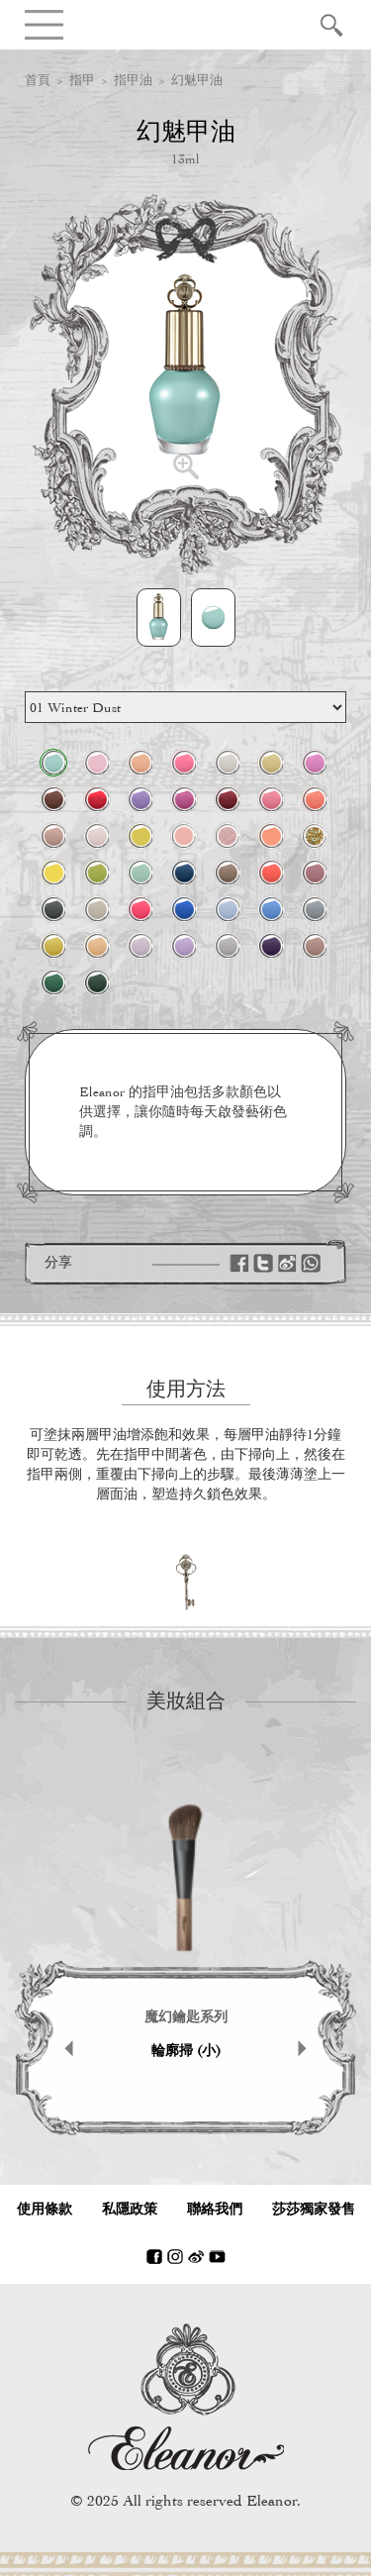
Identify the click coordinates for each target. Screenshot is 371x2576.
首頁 (37, 79)
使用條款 (44, 2209)
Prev (59, 2047)
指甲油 (133, 79)
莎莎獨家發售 (313, 2209)
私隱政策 (129, 2209)
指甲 (82, 79)
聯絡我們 (214, 2209)
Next (312, 2047)
